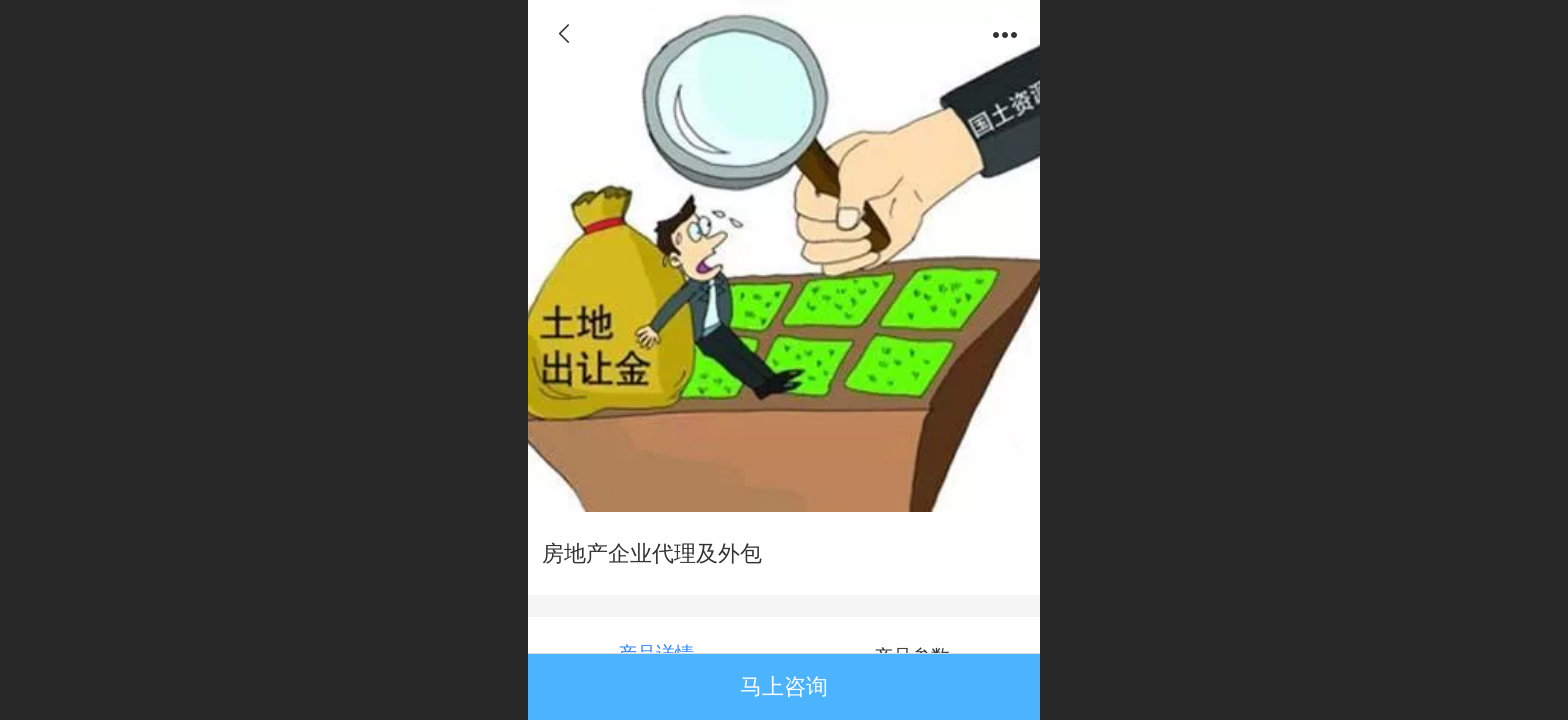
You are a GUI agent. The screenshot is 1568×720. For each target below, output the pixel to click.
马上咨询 (784, 686)
